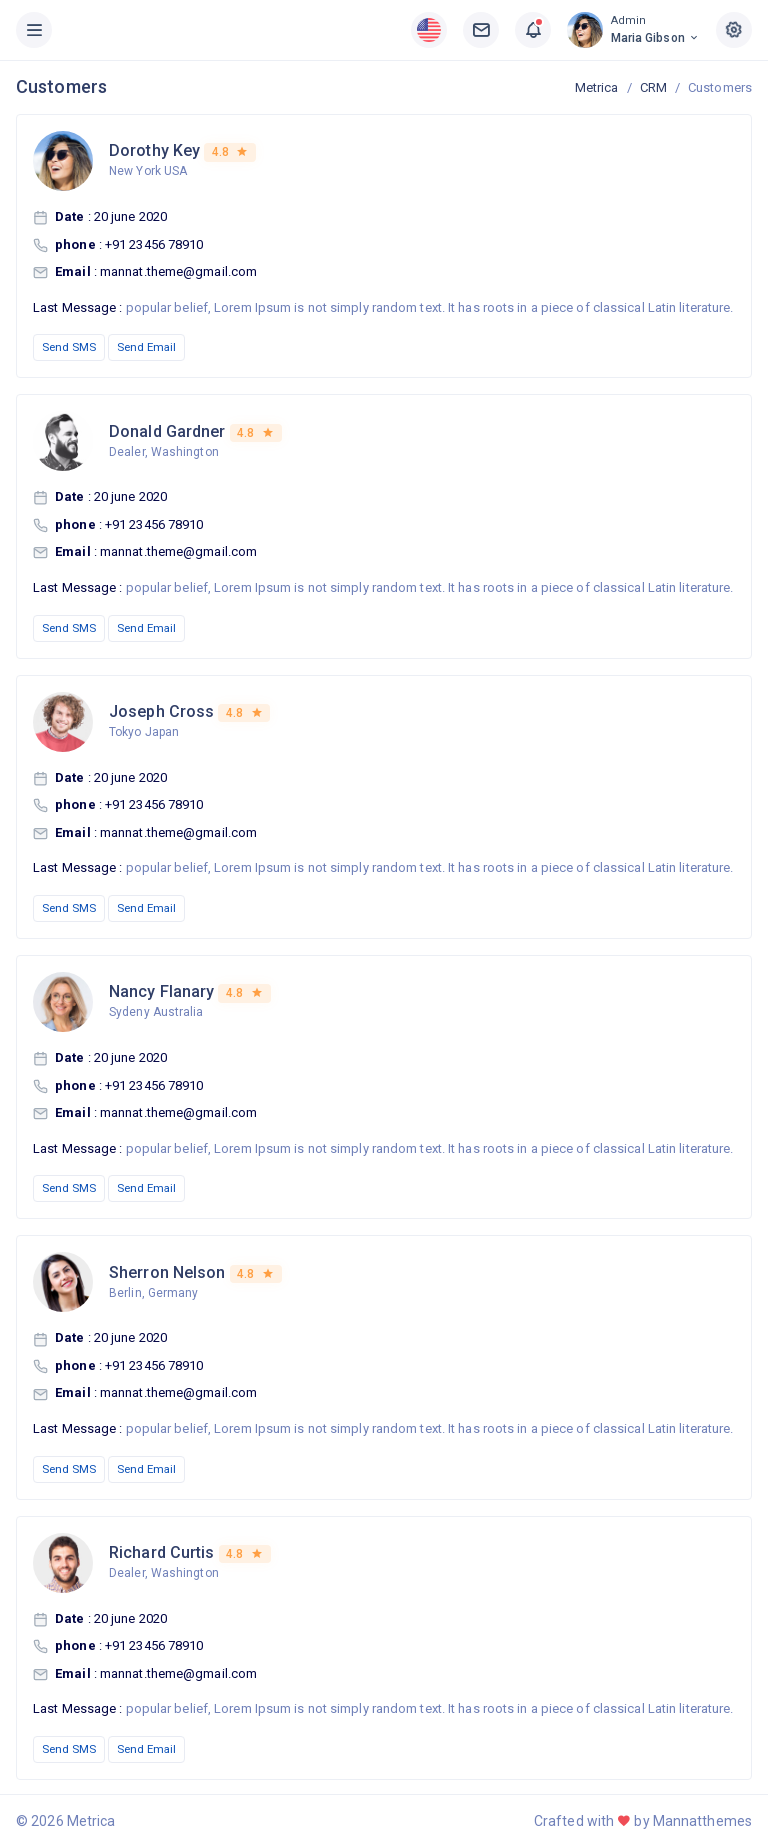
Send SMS (69, 347)
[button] (429, 30)
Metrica (597, 87)
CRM (653, 87)
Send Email (146, 347)
